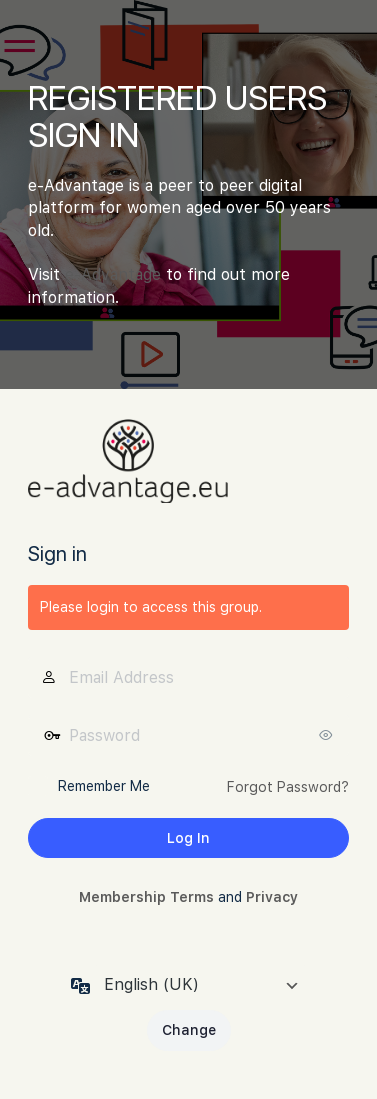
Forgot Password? (288, 787)
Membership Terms (146, 897)
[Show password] (329, 735)
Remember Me (104, 786)
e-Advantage (113, 274)
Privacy (272, 897)
